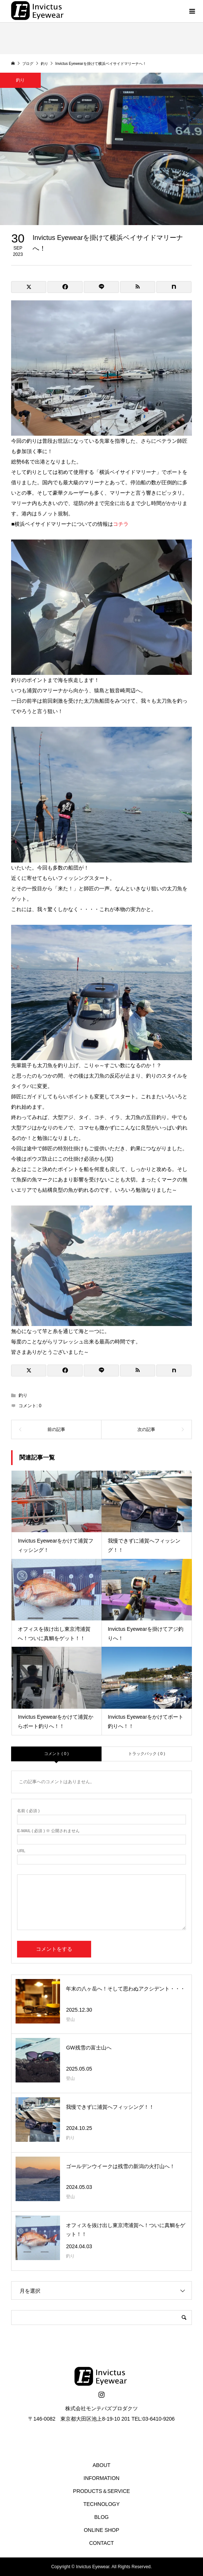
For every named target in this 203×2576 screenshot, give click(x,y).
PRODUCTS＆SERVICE (101, 2491)
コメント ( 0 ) (56, 1753)
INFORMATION (102, 2478)
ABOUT (101, 2465)
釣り (23, 1395)
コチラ (121, 524)
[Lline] (101, 287)
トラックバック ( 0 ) (146, 1753)
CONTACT (101, 2543)
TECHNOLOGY (101, 2504)
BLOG (101, 2517)
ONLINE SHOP (101, 2530)
